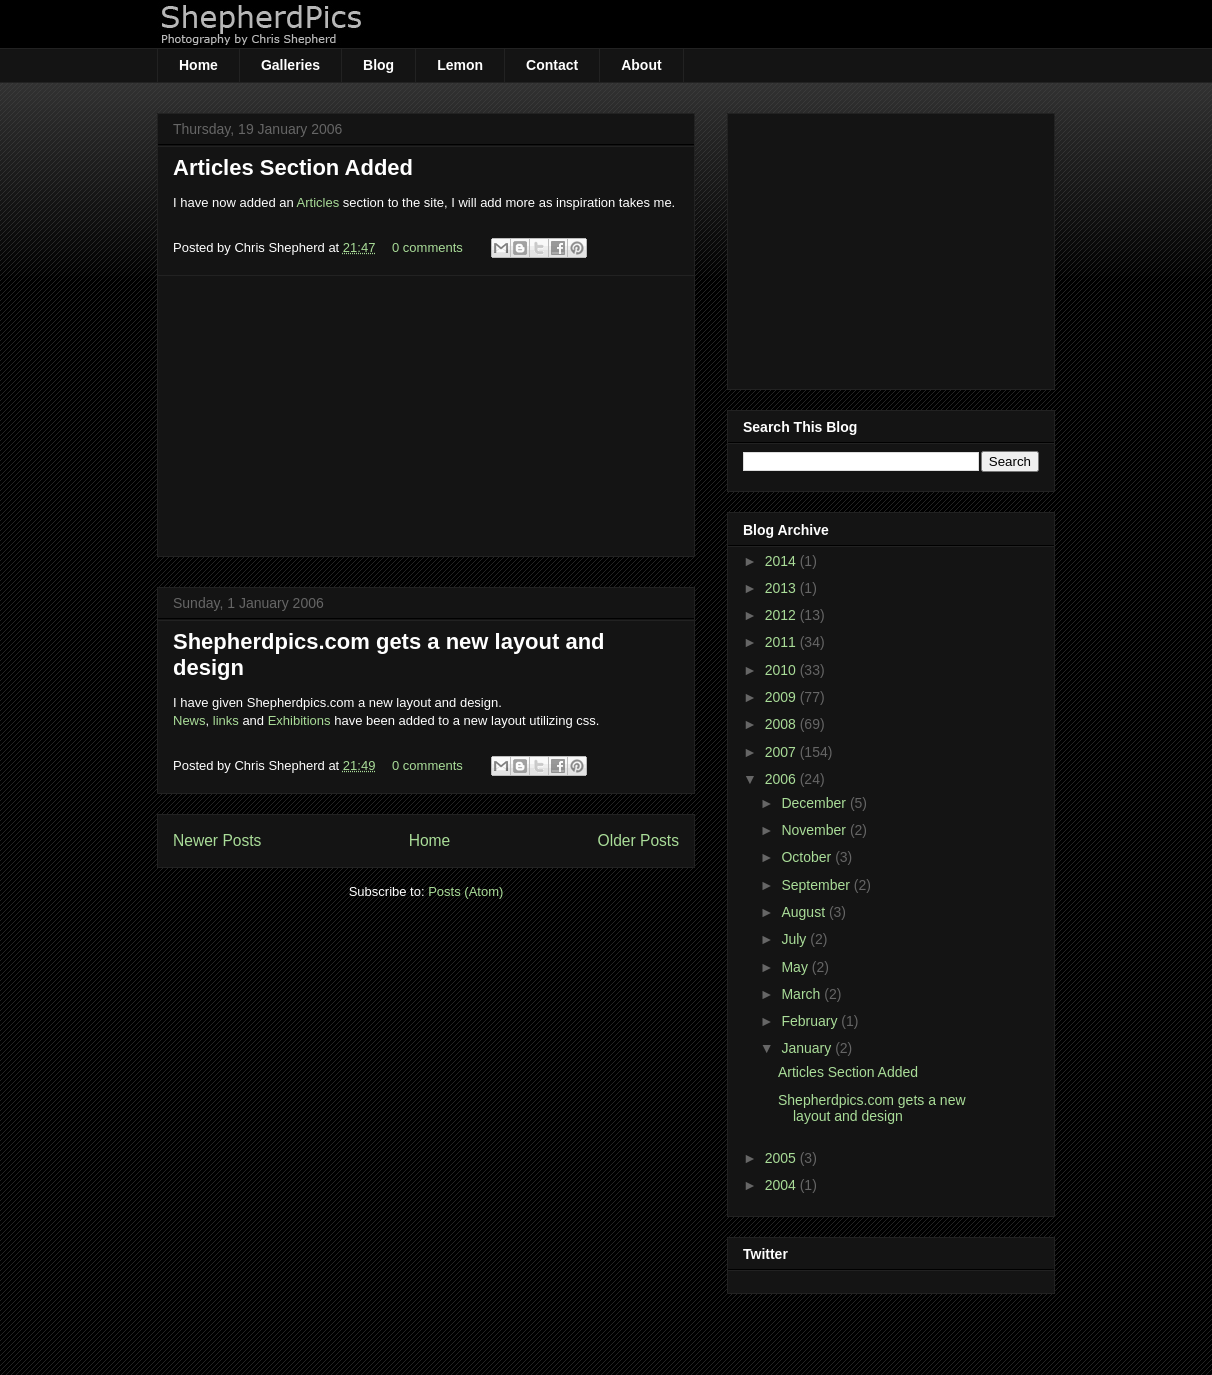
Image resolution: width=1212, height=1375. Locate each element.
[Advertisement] (426, 416)
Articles (318, 202)
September (817, 885)
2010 (782, 670)
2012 (782, 615)
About (641, 65)
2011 (782, 642)
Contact (552, 65)
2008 (782, 724)
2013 (782, 588)
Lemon (460, 65)
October (808, 857)
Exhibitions (299, 720)
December (815, 803)
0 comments (427, 247)
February (811, 1021)
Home (198, 65)
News (189, 720)
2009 (782, 697)
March (802, 994)
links (226, 720)
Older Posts (638, 840)
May (796, 967)
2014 (782, 561)
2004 (782, 1185)
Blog (378, 65)
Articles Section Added (293, 167)
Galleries (290, 65)
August (804, 912)
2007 (782, 752)
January (808, 1048)
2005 (782, 1158)
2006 (782, 779)
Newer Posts (217, 840)
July (795, 939)
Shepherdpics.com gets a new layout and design (872, 1108)
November (815, 830)
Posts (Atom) (465, 891)
